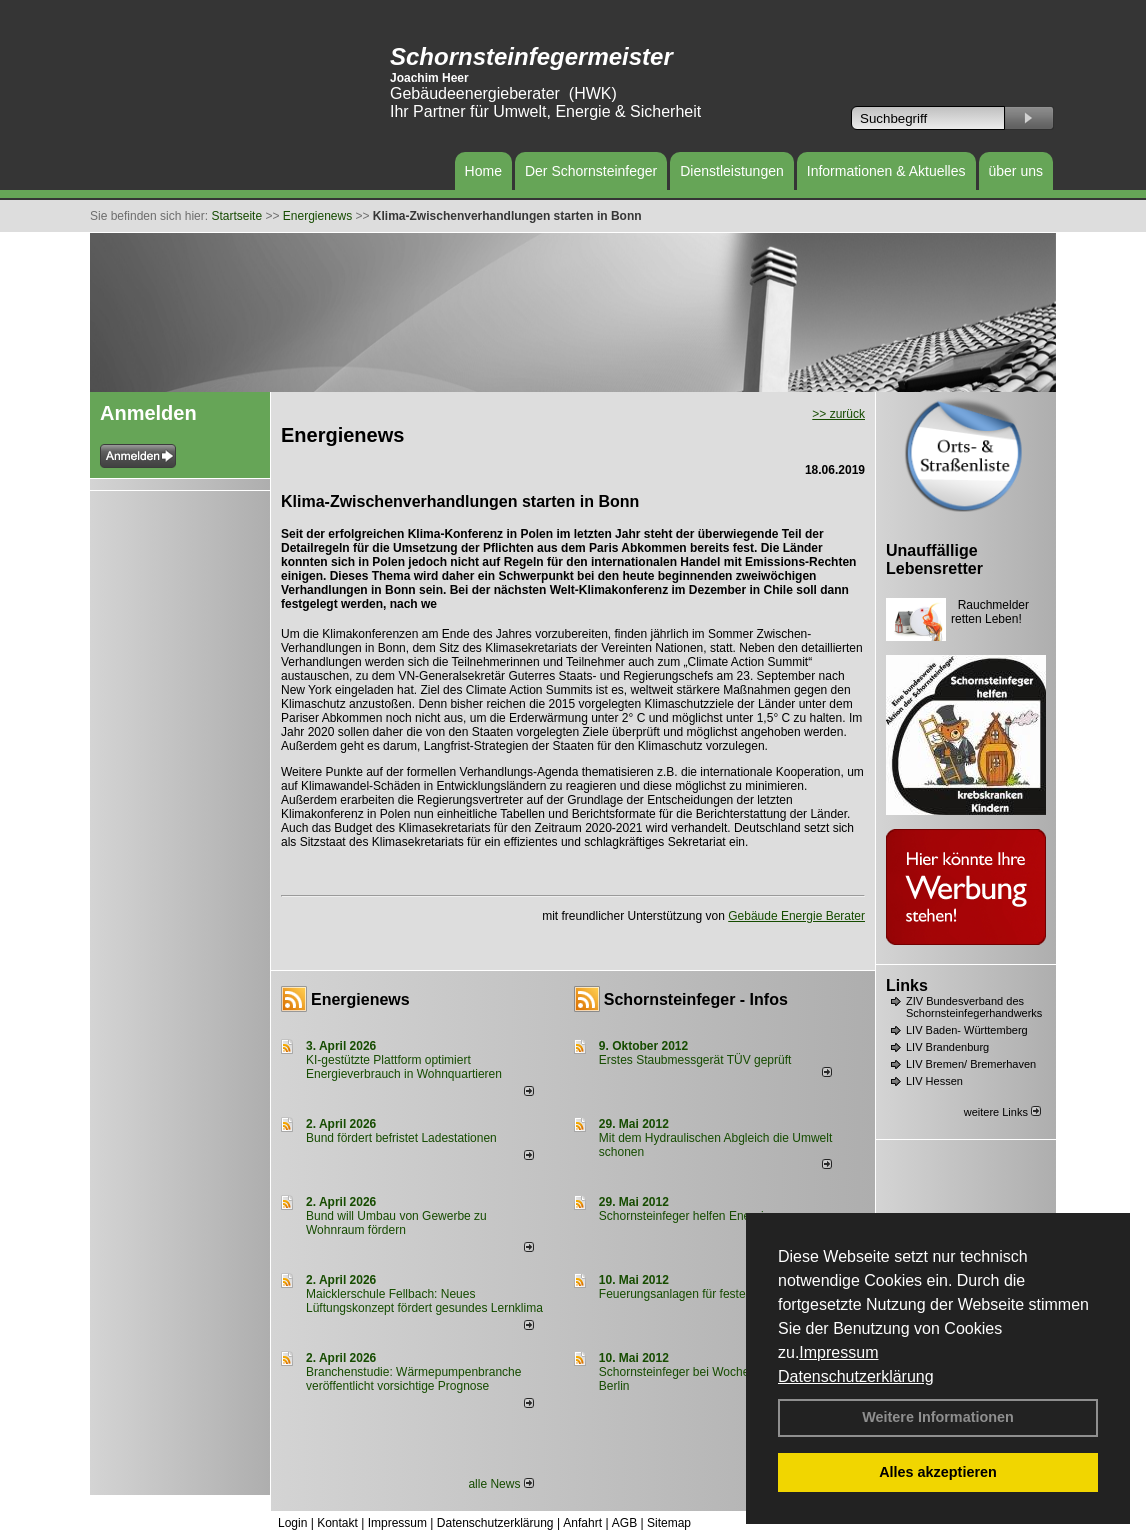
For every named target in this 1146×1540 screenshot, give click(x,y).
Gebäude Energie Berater (796, 916)
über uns (1016, 171)
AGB (624, 1523)
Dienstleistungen (732, 171)
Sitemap (669, 1523)
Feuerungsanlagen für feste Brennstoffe (704, 1294)
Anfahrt (582, 1523)
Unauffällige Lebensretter (934, 559)
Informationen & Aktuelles (886, 171)
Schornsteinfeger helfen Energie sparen (704, 1216)
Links (907, 985)
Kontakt (337, 1523)
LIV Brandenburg (947, 1047)
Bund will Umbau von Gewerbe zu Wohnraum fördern (396, 1223)
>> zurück (838, 414)
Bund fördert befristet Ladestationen (401, 1138)
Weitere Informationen (938, 1417)
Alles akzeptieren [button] (938, 1472)
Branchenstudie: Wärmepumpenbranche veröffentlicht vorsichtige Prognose (413, 1379)
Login (292, 1523)
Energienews (360, 999)
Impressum (838, 1352)
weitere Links (1002, 1112)
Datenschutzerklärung (856, 1376)
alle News (500, 1484)
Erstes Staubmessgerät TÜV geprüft (695, 1060)
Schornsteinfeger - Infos (696, 999)
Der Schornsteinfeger (591, 171)
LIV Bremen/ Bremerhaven (971, 1064)
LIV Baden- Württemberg (967, 1030)
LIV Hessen (934, 1081)
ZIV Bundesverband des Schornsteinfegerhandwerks (974, 1007)
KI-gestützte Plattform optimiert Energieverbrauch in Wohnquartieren (404, 1067)
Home (483, 171)
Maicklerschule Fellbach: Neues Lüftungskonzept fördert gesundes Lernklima (424, 1301)
